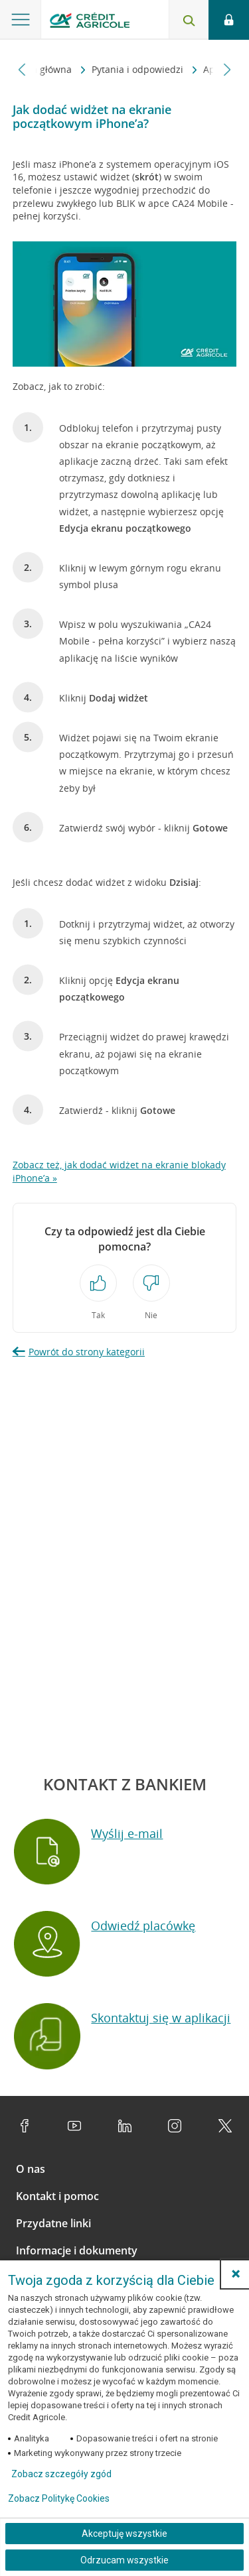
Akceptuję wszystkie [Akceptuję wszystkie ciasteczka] (124, 2533)
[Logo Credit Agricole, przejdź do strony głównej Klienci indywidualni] (89, 22)
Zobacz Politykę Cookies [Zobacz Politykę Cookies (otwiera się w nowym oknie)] (59, 2498)
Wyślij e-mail (127, 1833)
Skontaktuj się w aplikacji (160, 2018)
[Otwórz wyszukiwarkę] (188, 20)
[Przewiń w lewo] (22, 69)
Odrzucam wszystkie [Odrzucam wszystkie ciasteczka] (124, 2560)
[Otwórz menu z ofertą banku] (20, 20)
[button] (235, 2273)
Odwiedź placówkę (143, 1925)
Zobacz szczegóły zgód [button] (61, 2474)
